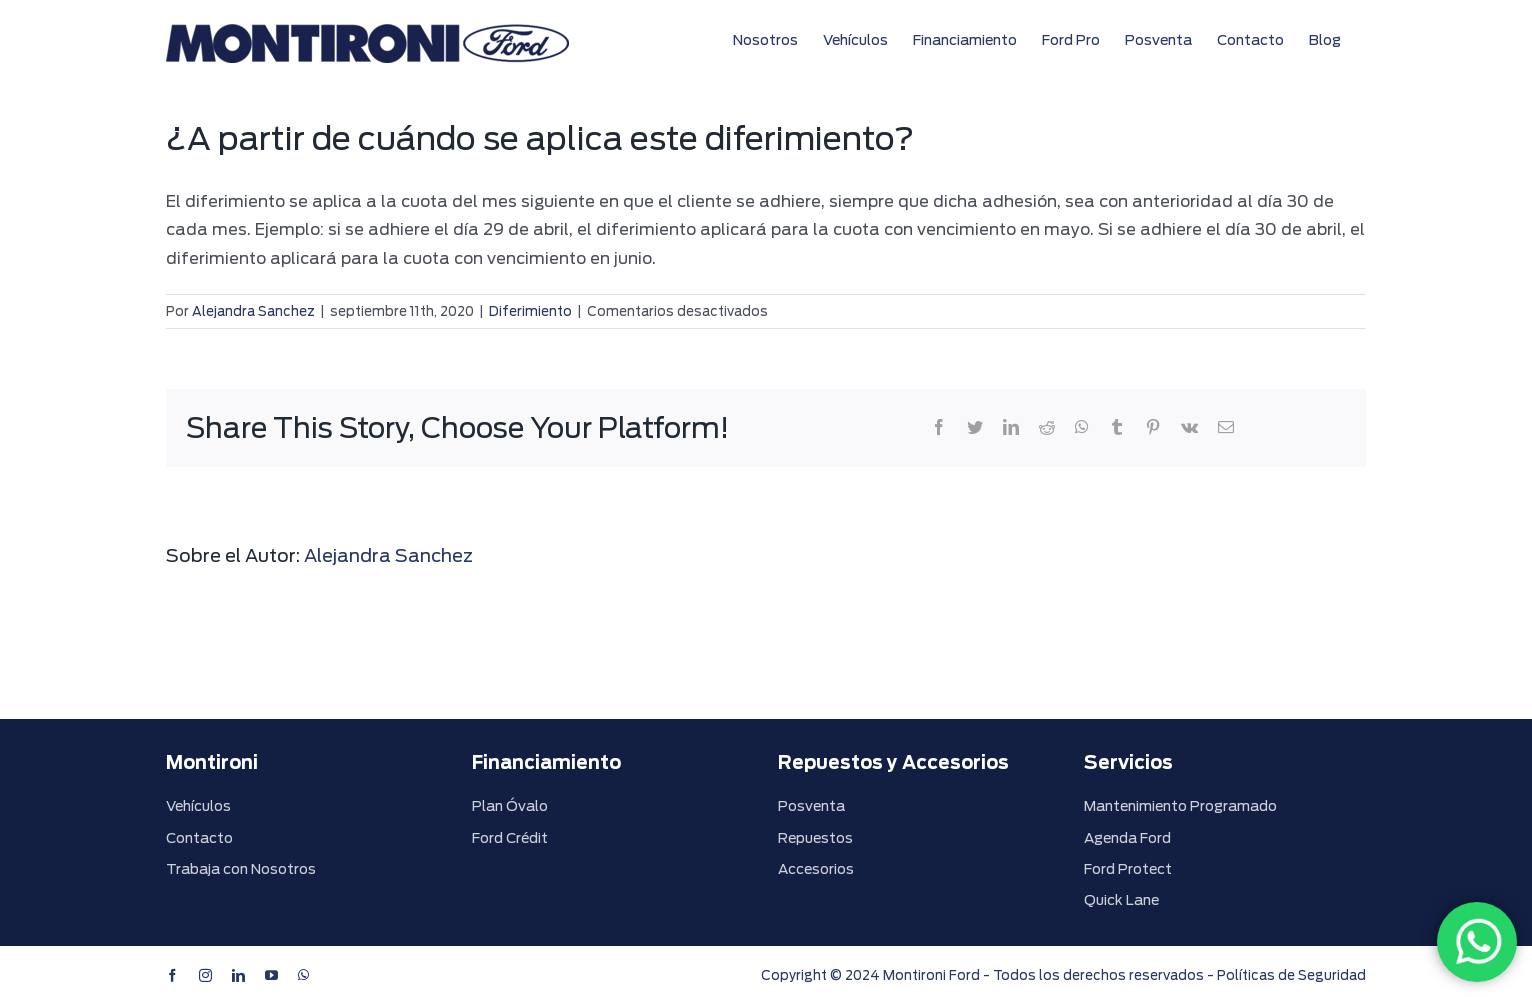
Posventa (811, 806)
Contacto (199, 838)
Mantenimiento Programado (1180, 806)
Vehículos (198, 806)
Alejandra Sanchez (253, 311)
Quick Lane (1121, 900)
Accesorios (816, 869)
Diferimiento (530, 311)
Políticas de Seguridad (1291, 975)
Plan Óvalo (510, 806)
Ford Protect (1128, 869)
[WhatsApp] (1477, 942)
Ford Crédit (510, 838)
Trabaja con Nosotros (241, 869)
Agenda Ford (1127, 838)
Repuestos (815, 838)
